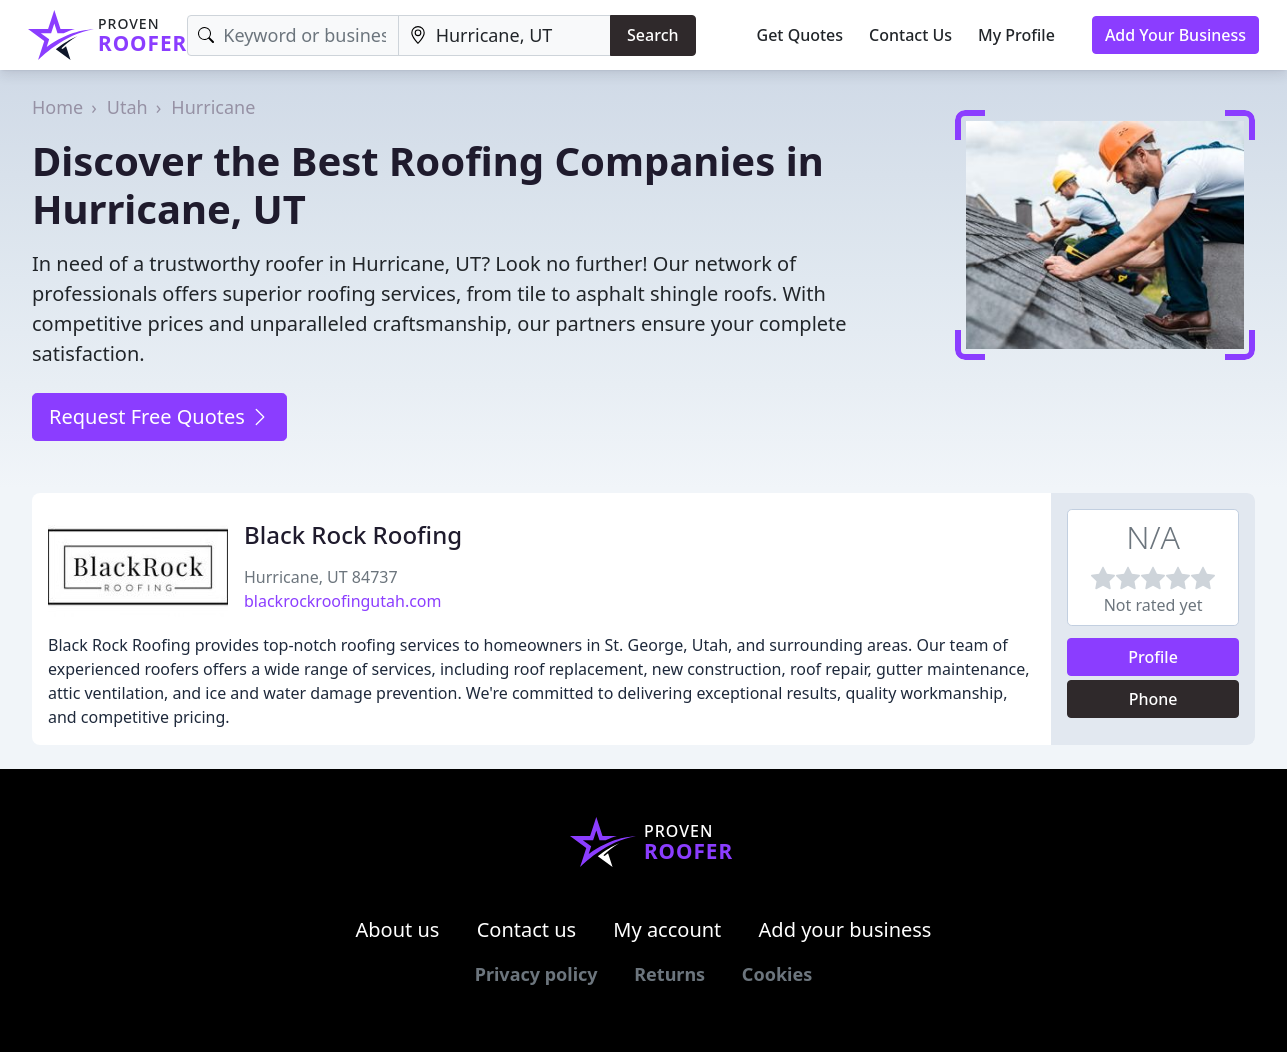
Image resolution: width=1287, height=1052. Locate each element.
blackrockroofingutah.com (343, 601)
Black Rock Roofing (353, 534)
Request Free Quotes (159, 416)
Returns (669, 974)
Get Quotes (800, 35)
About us (398, 929)
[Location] (504, 35)
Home (57, 107)
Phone (1153, 699)
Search (652, 35)
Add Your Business (1175, 35)
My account (667, 929)
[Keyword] (292, 35)
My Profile (1016, 35)
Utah (127, 107)
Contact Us (910, 35)
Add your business (845, 929)
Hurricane (213, 107)
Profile (1153, 657)
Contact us (527, 929)
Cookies (777, 974)
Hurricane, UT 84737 (321, 577)
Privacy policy (536, 974)
